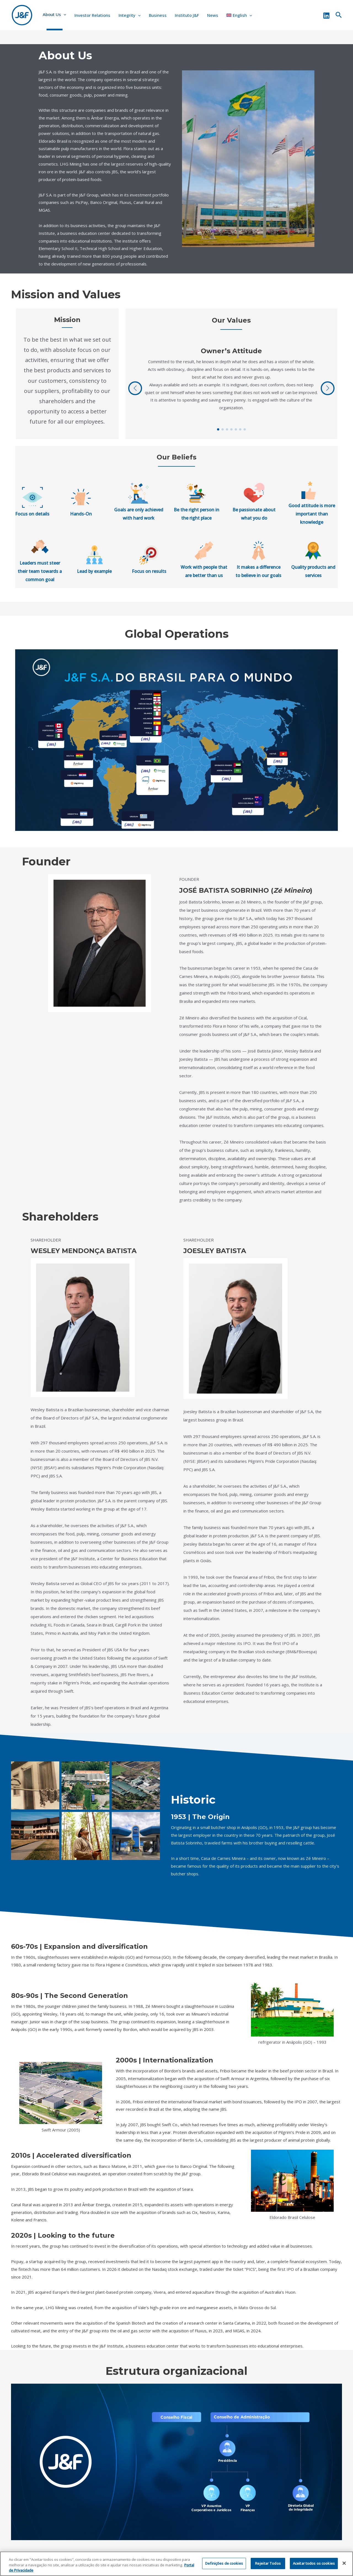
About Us (54, 14)
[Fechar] (344, 2564)
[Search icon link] (338, 15)
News (212, 15)
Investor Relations (92, 15)
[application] (63, 14)
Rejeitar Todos (268, 2563)
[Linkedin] (326, 15)
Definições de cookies (224, 2563)
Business (158, 15)
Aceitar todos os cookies (314, 2563)
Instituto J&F (187, 15)
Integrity (130, 15)
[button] (218, 429)
